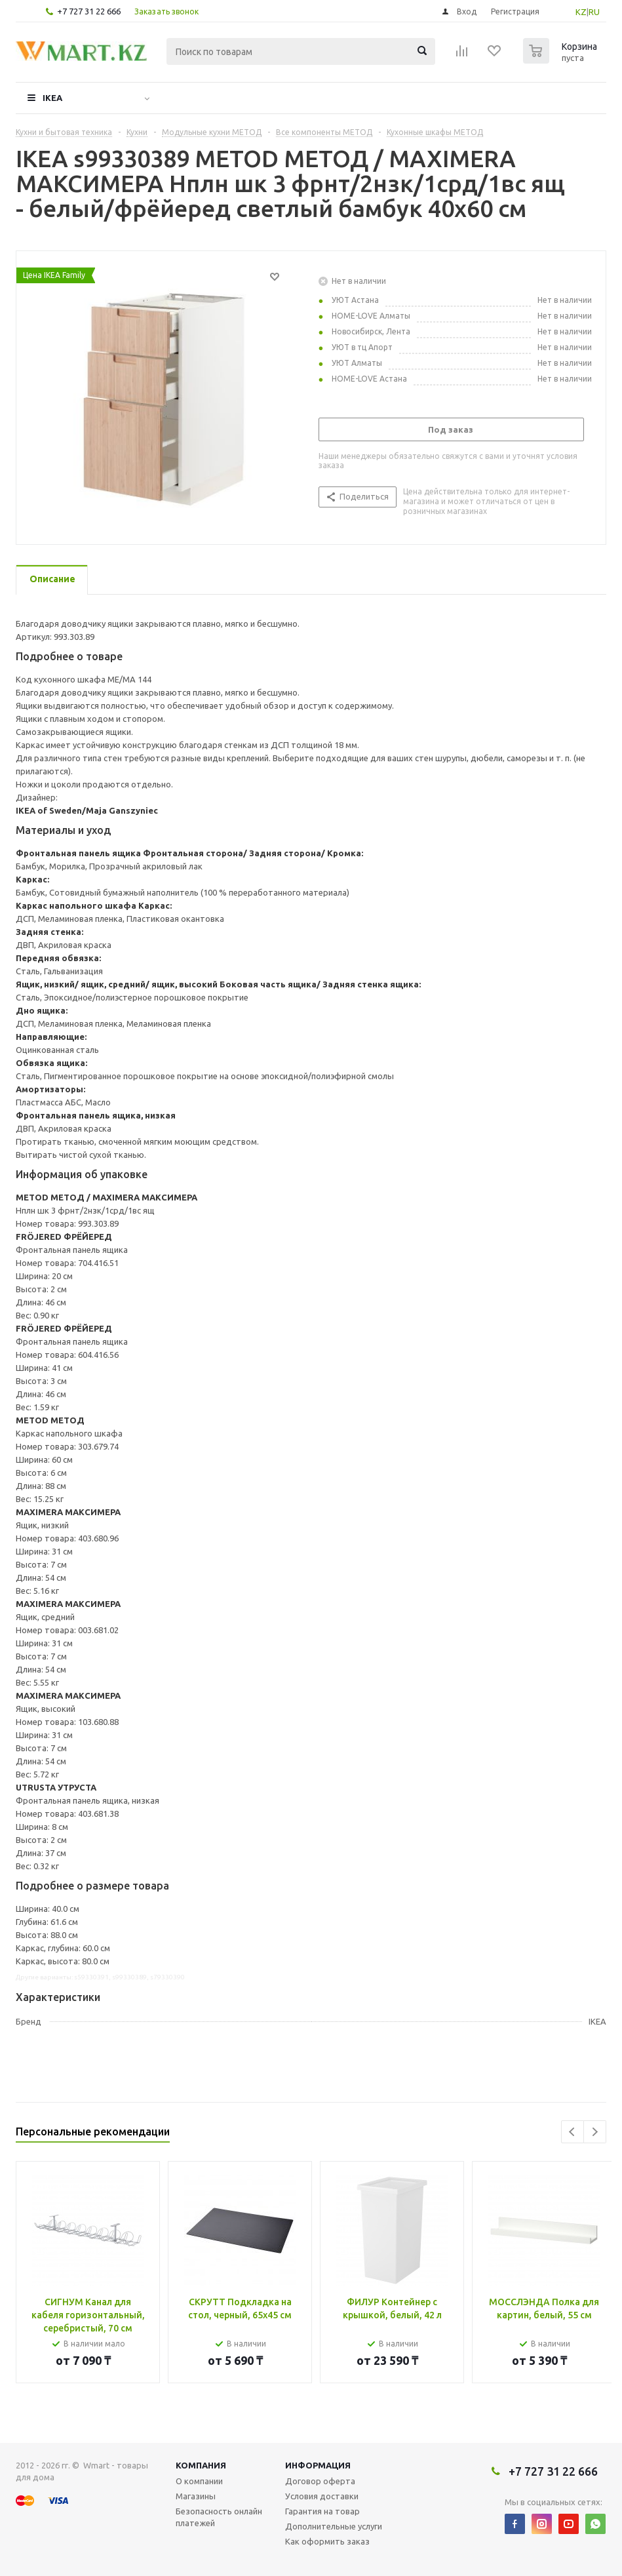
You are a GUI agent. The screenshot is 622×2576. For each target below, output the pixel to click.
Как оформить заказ (327, 2541)
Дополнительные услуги (333, 2526)
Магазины (196, 2496)
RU (594, 11)
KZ (581, 11)
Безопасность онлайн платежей (219, 2517)
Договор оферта (320, 2481)
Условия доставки (322, 2496)
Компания (201, 2465)
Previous (572, 2132)
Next (595, 2132)
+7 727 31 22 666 (89, 11)
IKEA (52, 97)
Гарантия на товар (322, 2511)
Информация (318, 2465)
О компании (199, 2481)
